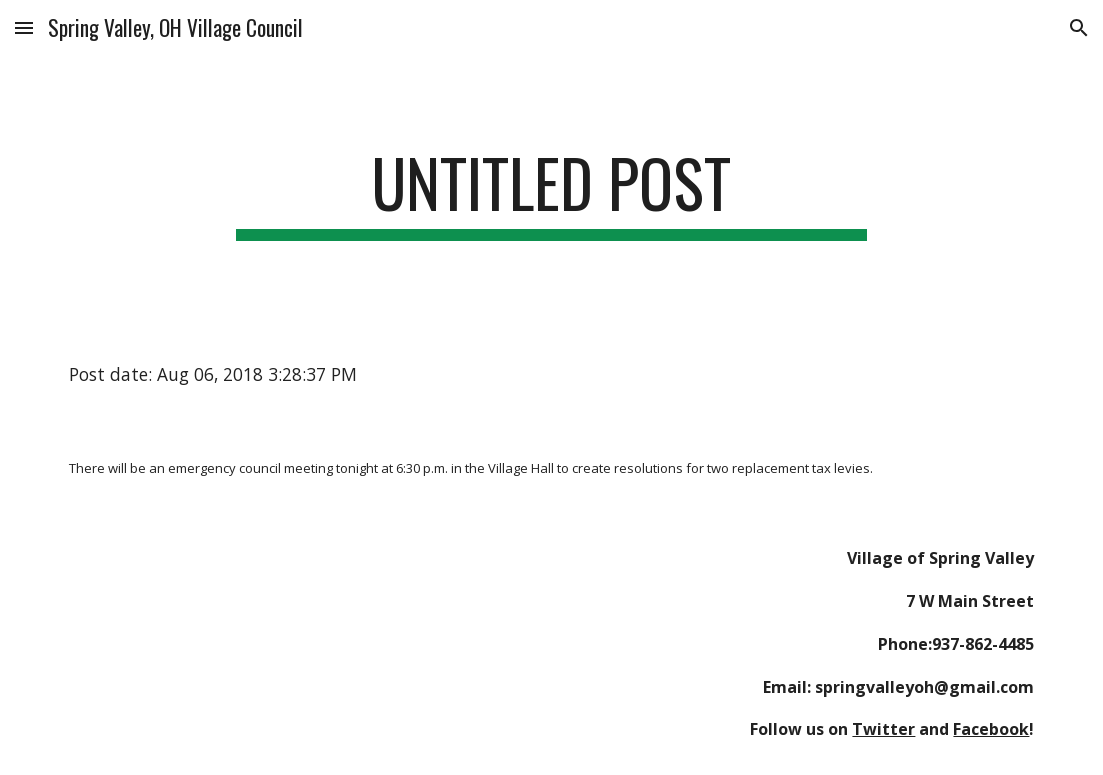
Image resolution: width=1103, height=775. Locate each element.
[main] (551, 192)
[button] (24, 27)
